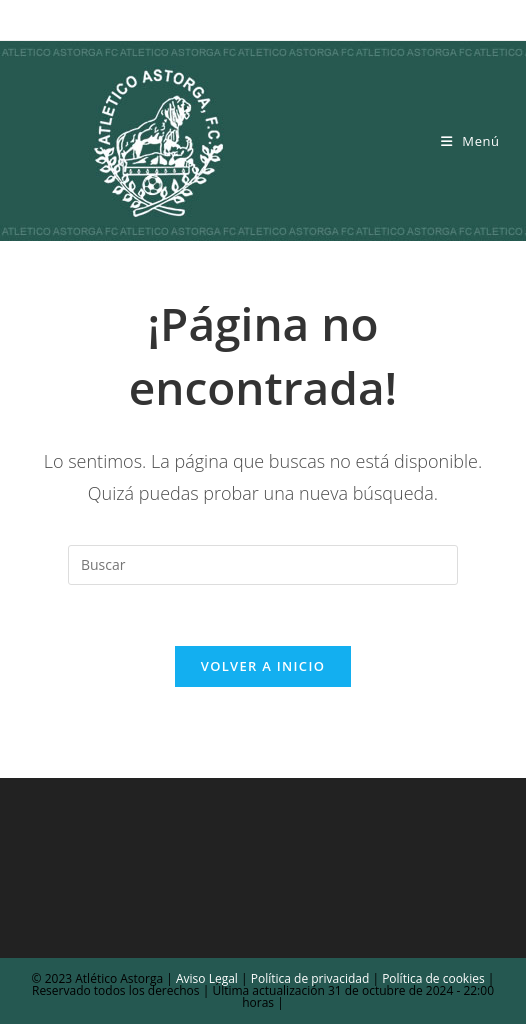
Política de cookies (432, 978)
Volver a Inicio (263, 666)
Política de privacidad (310, 978)
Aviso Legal (205, 978)
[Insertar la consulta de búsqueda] (263, 565)
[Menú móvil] (470, 141)
